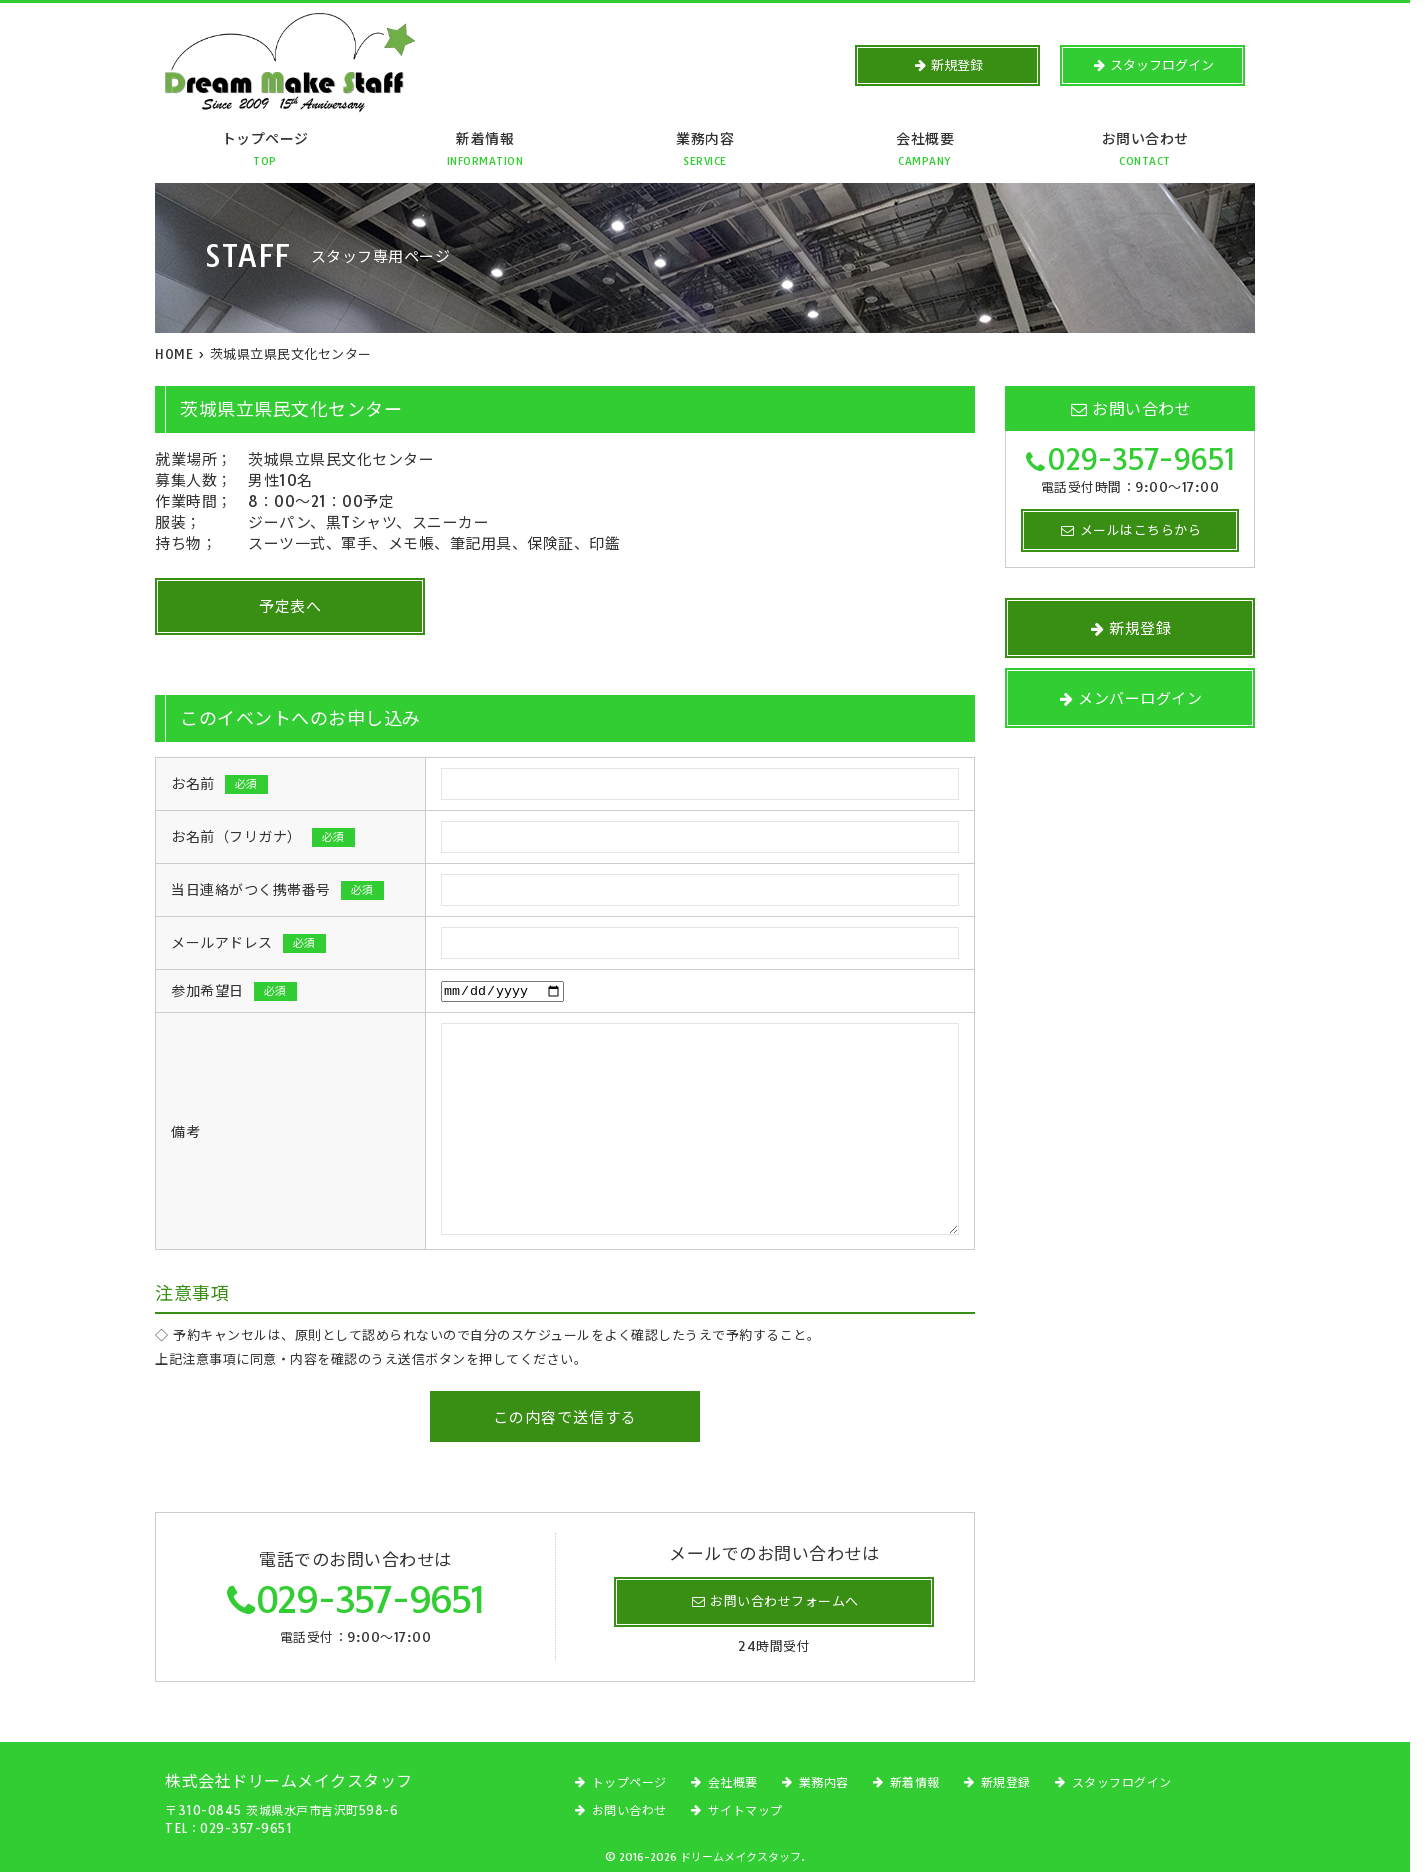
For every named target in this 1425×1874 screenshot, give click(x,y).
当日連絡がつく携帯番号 (277, 890)
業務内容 (705, 155)
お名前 (219, 784)
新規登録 (1006, 1784)
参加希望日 (234, 992)
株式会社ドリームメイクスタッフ (289, 1783)
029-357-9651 (370, 1601)
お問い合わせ (1145, 155)
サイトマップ (745, 1812)
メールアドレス (248, 943)
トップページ (265, 155)
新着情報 (485, 155)
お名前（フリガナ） (263, 837)
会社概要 (925, 155)
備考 (185, 1134)
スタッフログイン (1122, 1784)
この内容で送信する (565, 1419)
